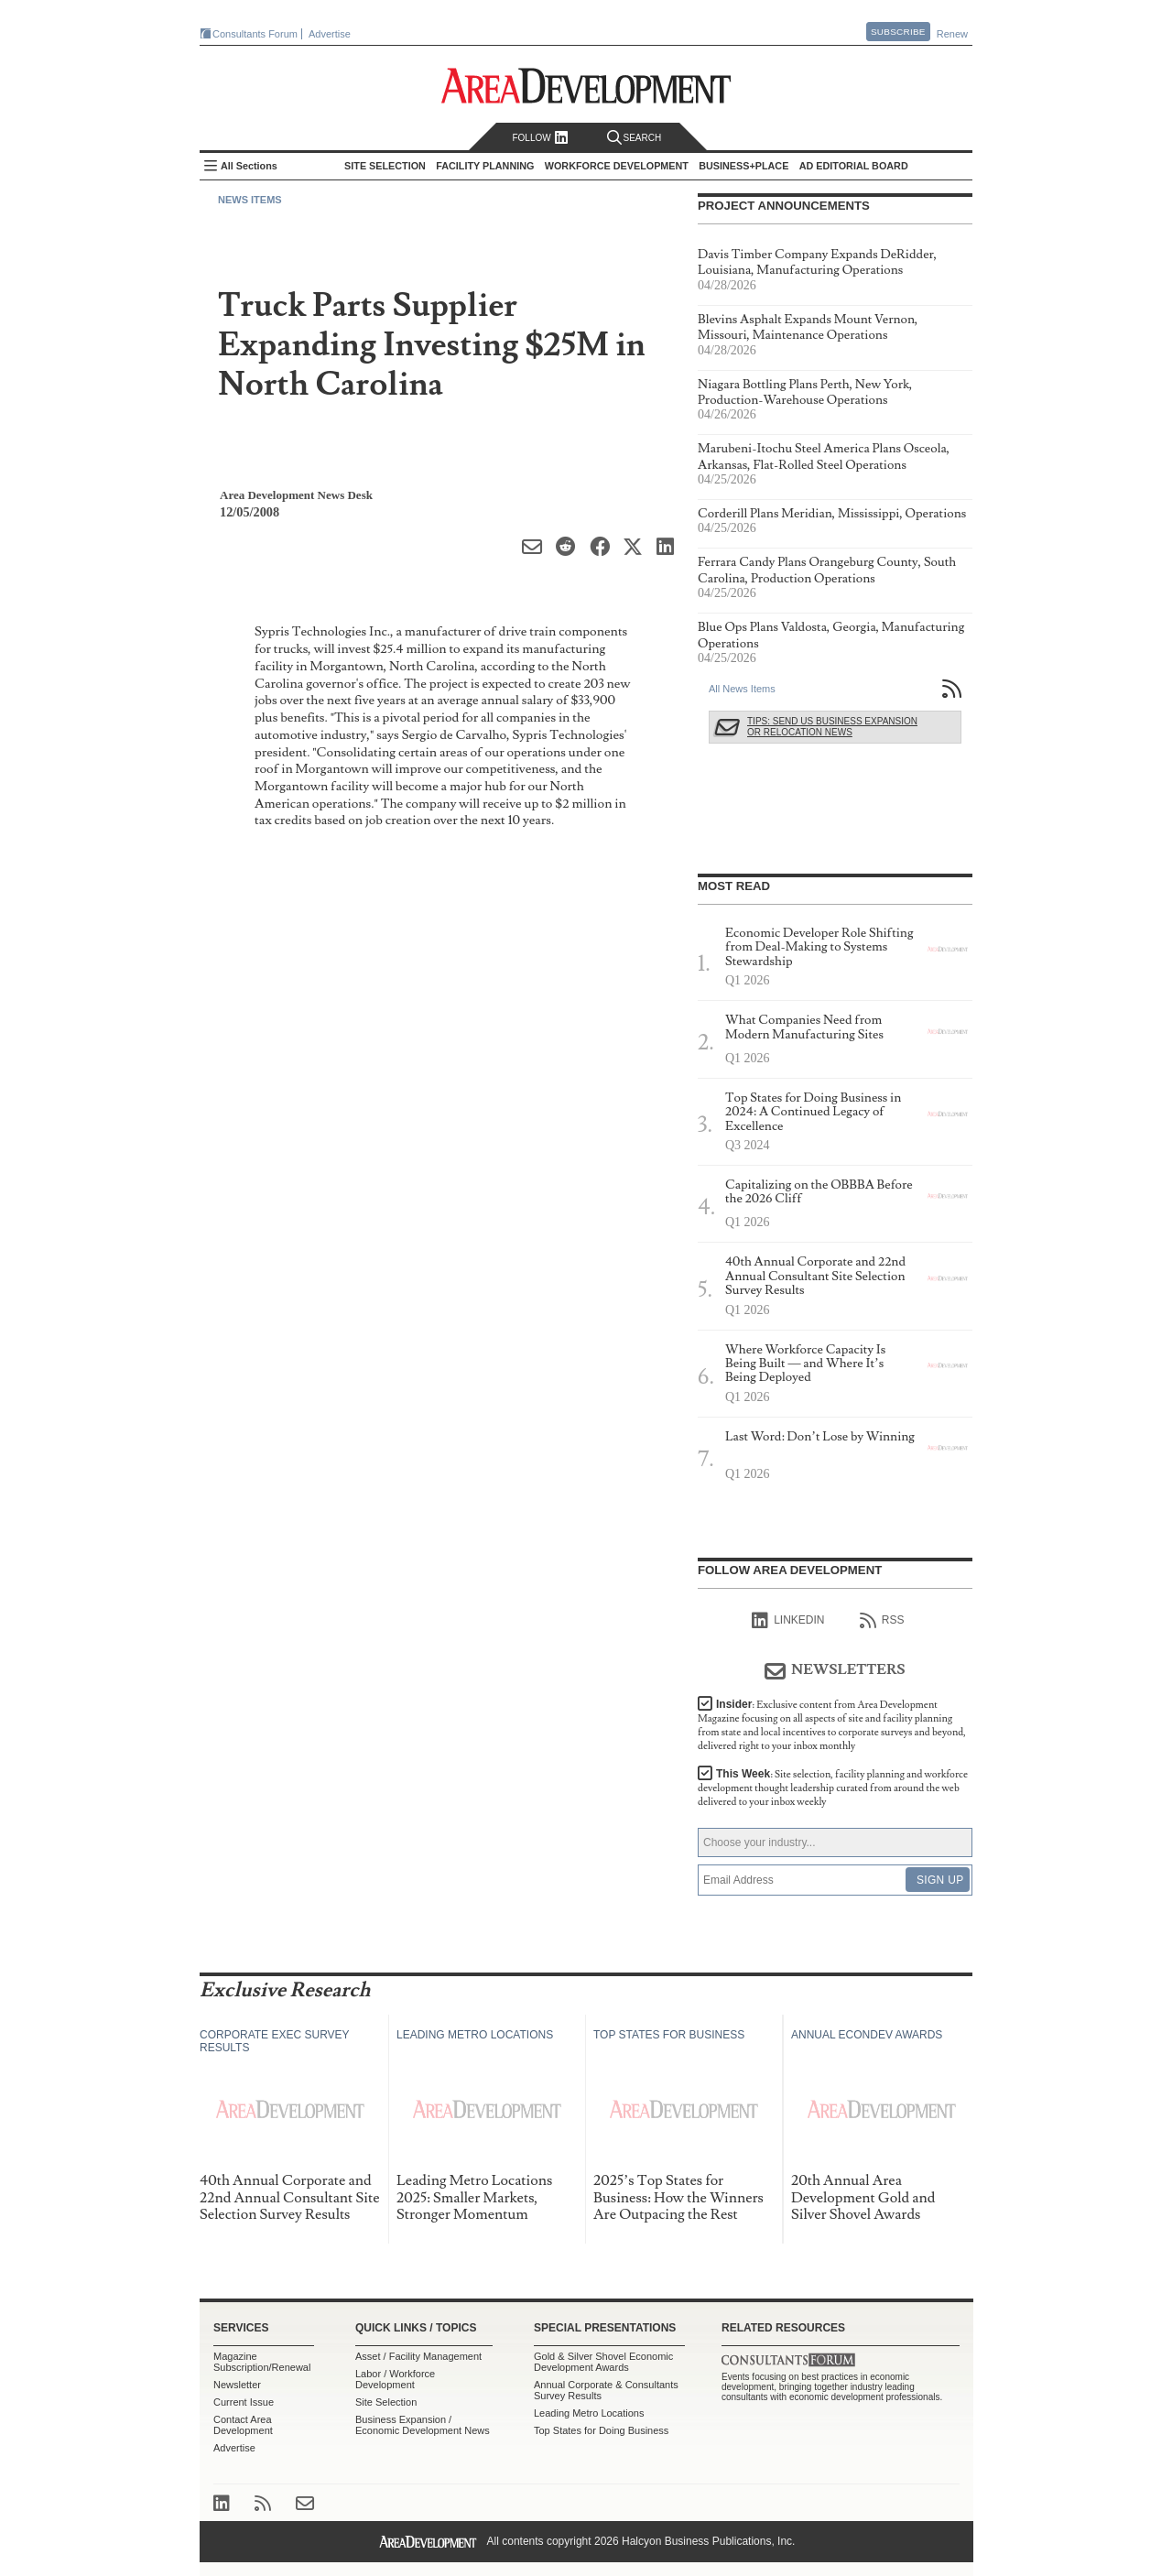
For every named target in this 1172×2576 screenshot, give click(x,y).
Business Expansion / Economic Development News (422, 2425)
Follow (540, 137)
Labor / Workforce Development (395, 2379)
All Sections (249, 165)
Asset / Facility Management (418, 2356)
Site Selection (386, 2402)
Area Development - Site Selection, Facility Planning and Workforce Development (586, 85)
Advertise (330, 33)
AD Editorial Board (853, 165)
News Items (250, 199)
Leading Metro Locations (589, 2413)
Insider (832, 1725)
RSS (882, 1621)
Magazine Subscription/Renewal (261, 2362)
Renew (952, 33)
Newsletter (237, 2384)
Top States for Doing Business (601, 2430)
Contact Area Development (243, 2425)
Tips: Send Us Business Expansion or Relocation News (832, 726)
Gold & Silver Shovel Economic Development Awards (603, 2362)
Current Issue (243, 2402)
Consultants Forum (255, 33)
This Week (833, 1788)
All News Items (742, 688)
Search (634, 137)
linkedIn (788, 1621)
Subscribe (898, 32)
